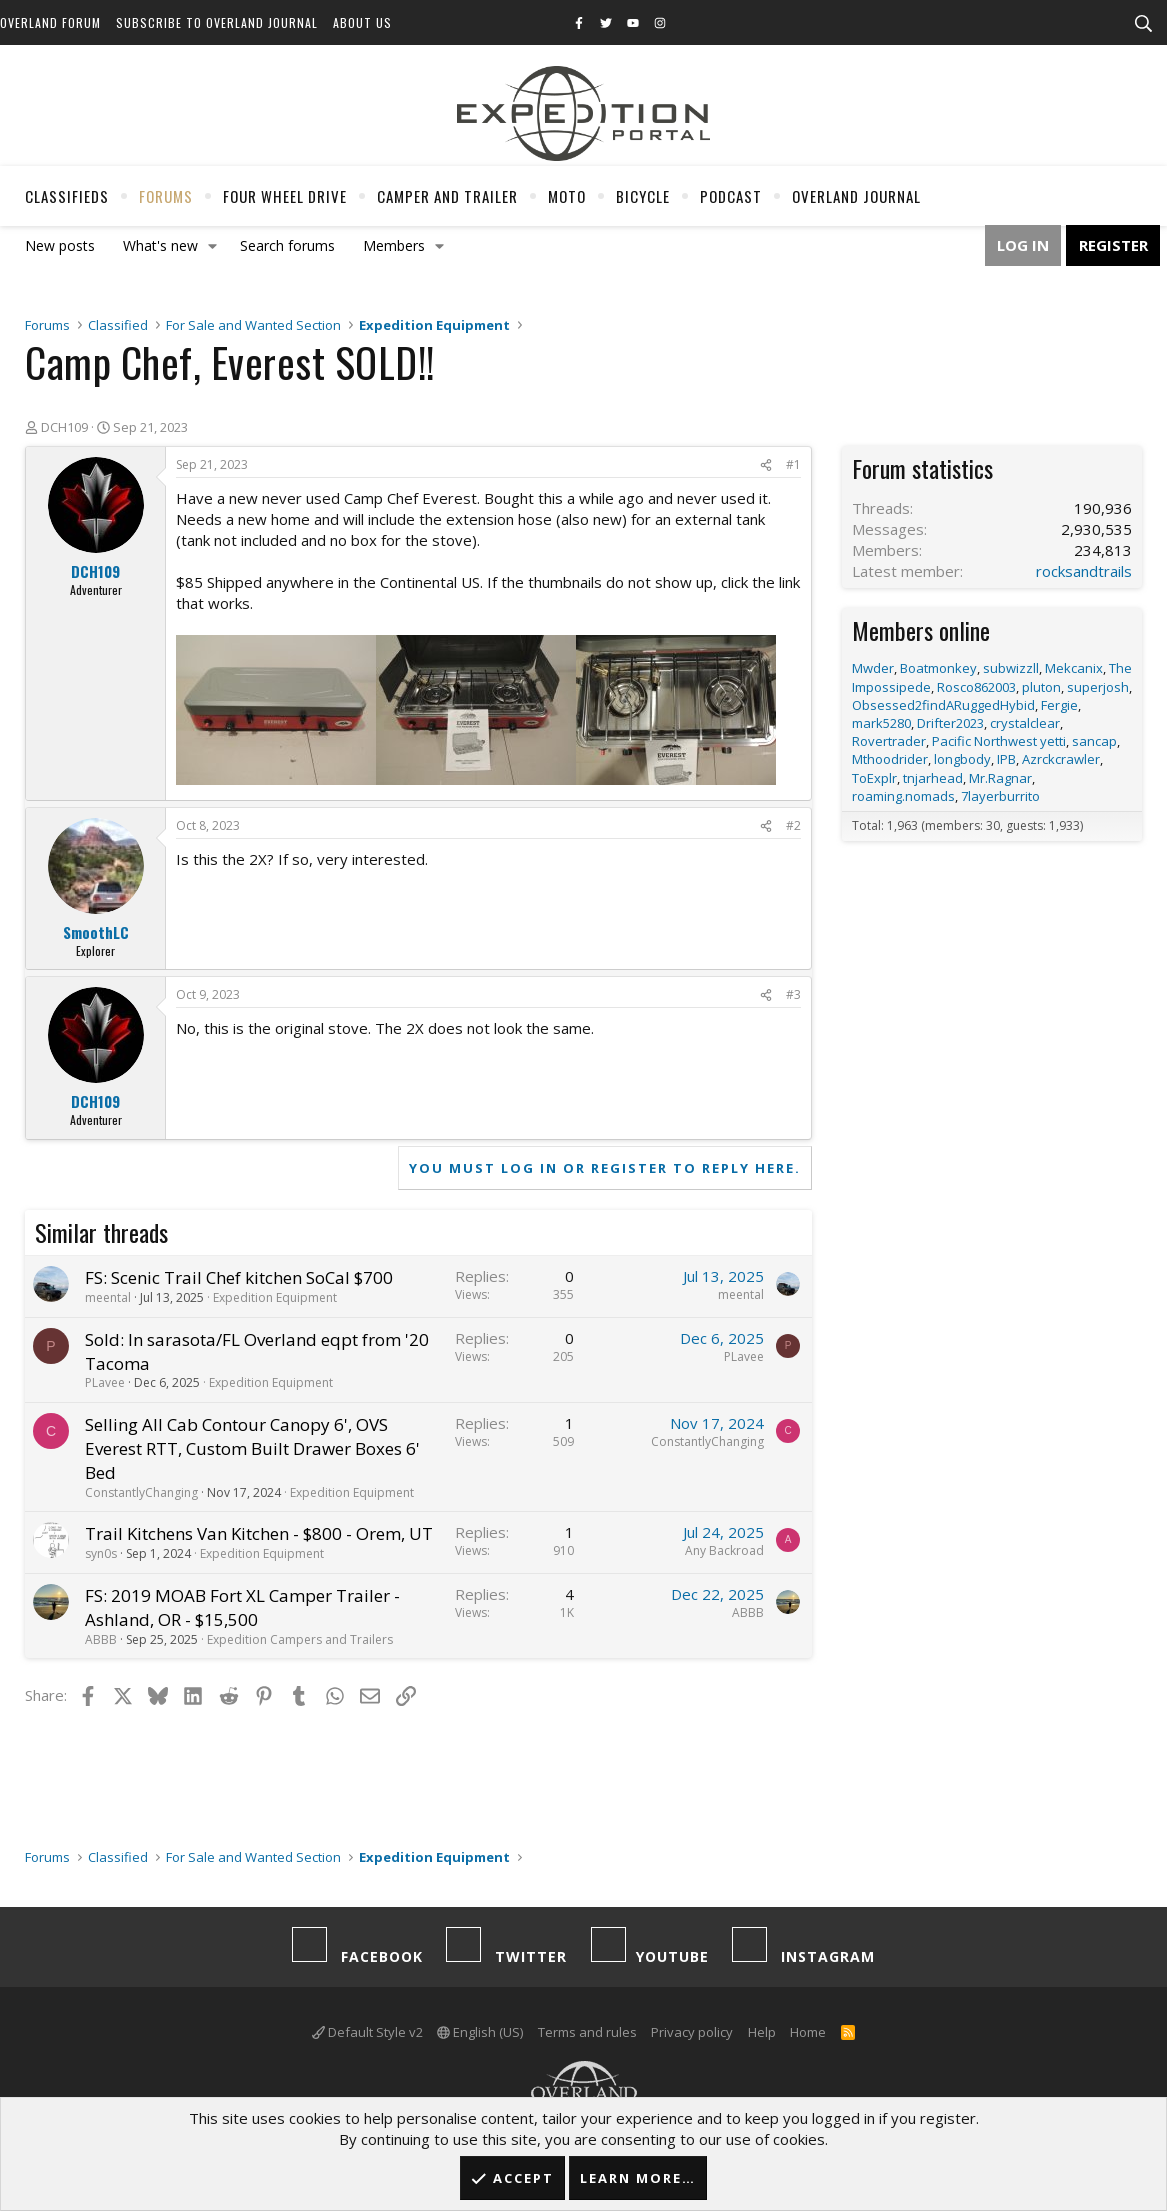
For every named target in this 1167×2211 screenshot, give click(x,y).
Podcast (731, 196)
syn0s (101, 1553)
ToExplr (874, 778)
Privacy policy (692, 2032)
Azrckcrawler (1061, 759)
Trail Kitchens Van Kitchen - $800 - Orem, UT (259, 1533)
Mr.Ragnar (1000, 778)
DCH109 (64, 427)
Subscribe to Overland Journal (217, 22)
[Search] (1143, 24)
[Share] (766, 465)
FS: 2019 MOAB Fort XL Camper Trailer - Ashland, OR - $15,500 (242, 1607)
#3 (793, 994)
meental (108, 1297)
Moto (567, 196)
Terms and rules (587, 2032)
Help (762, 2032)
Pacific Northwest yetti (999, 741)
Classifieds (67, 196)
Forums (166, 196)
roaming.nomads (903, 796)
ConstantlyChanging (141, 1492)
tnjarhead (933, 778)
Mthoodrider (890, 759)
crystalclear (1025, 723)
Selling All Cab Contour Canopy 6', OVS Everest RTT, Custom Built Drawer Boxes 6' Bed (252, 1448)
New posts (60, 245)
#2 (793, 825)
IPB (1006, 759)
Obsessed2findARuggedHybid (943, 705)
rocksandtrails (1084, 571)
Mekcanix (1074, 668)
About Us (362, 22)
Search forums (287, 245)
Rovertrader (889, 741)
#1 (793, 464)
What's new (160, 245)
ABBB (101, 1639)
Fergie (1059, 705)
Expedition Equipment (275, 1297)
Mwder (873, 668)
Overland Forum (50, 22)
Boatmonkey (938, 668)
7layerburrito (1000, 796)
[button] (213, 246)
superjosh (1098, 687)
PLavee (105, 1382)
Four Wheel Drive (285, 196)
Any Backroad (724, 1550)
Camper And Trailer (447, 196)
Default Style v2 (367, 2032)
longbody (962, 759)
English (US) (480, 2032)
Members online (921, 630)
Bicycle (643, 196)
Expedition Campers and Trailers (300, 1639)
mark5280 (881, 723)
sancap (1094, 741)
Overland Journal (856, 196)
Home (808, 2032)
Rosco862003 (976, 687)
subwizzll (1011, 668)
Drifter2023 (950, 723)
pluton (1041, 687)
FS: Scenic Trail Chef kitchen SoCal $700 (239, 1277)
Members (394, 245)
